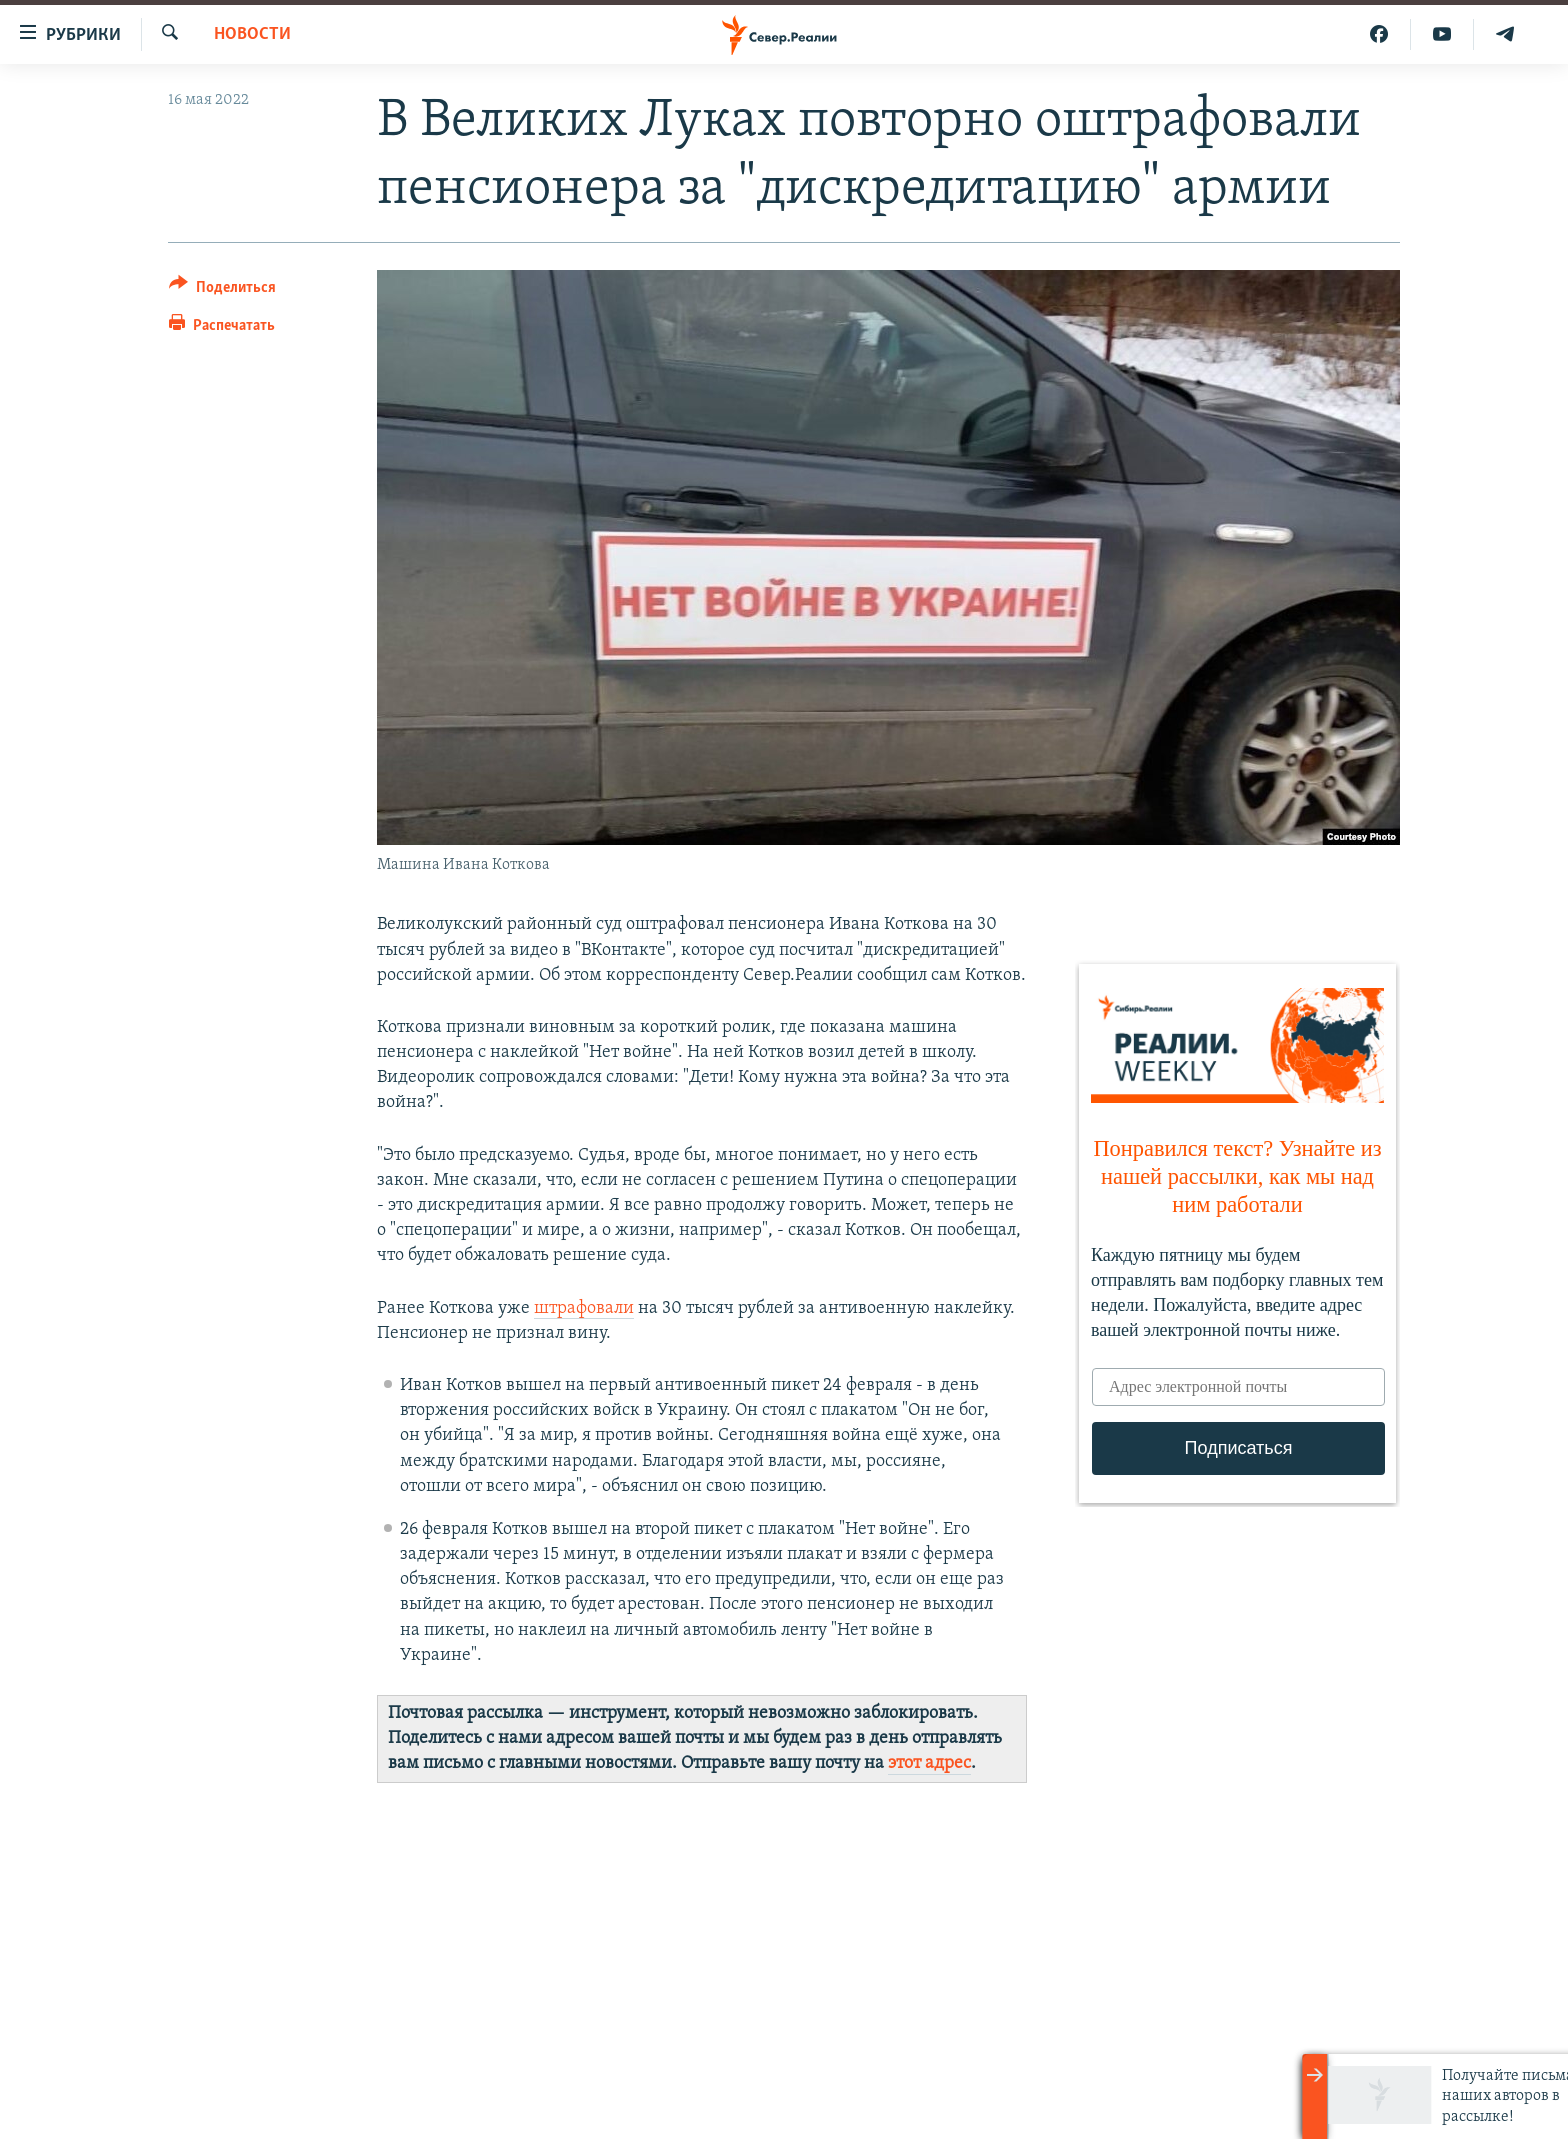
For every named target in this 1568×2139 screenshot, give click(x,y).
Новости (252, 34)
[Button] (222, 290)
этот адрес (929, 1763)
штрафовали (584, 1308)
